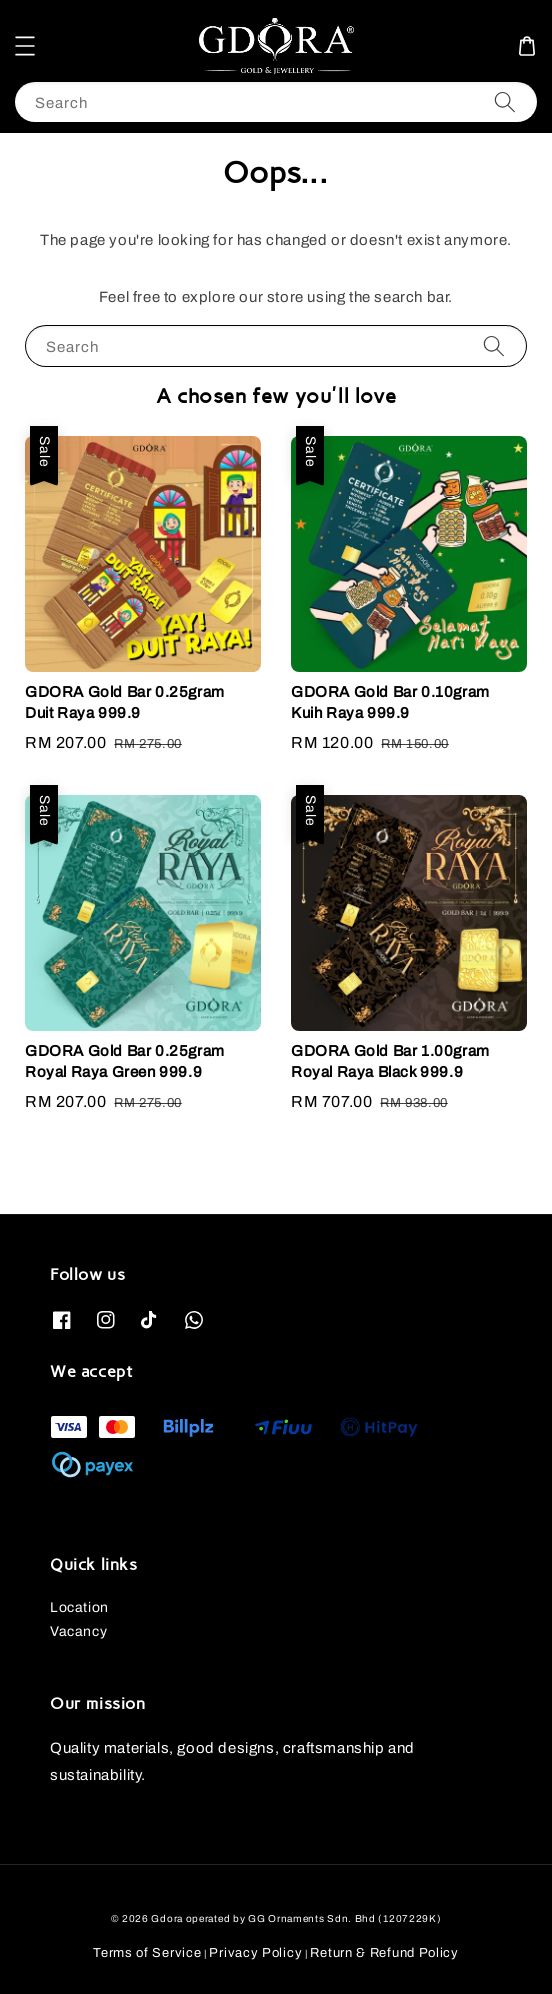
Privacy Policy (255, 1953)
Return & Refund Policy (384, 1953)
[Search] (505, 101)
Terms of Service (147, 1953)
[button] (25, 46)
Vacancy (78, 1631)
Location (79, 1607)
